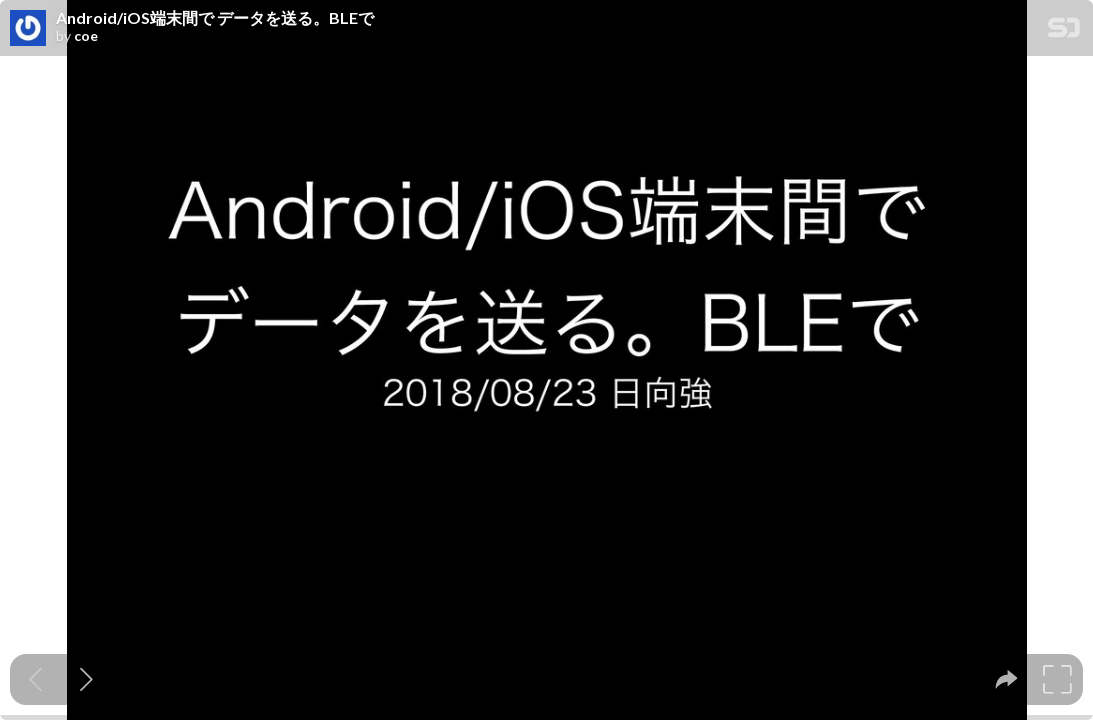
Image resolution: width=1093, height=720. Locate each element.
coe (86, 36)
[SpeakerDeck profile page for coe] (28, 29)
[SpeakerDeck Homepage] (1064, 31)
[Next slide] (86, 679)
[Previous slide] (35, 679)
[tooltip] (1006, 679)
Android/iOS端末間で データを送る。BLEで (215, 18)
